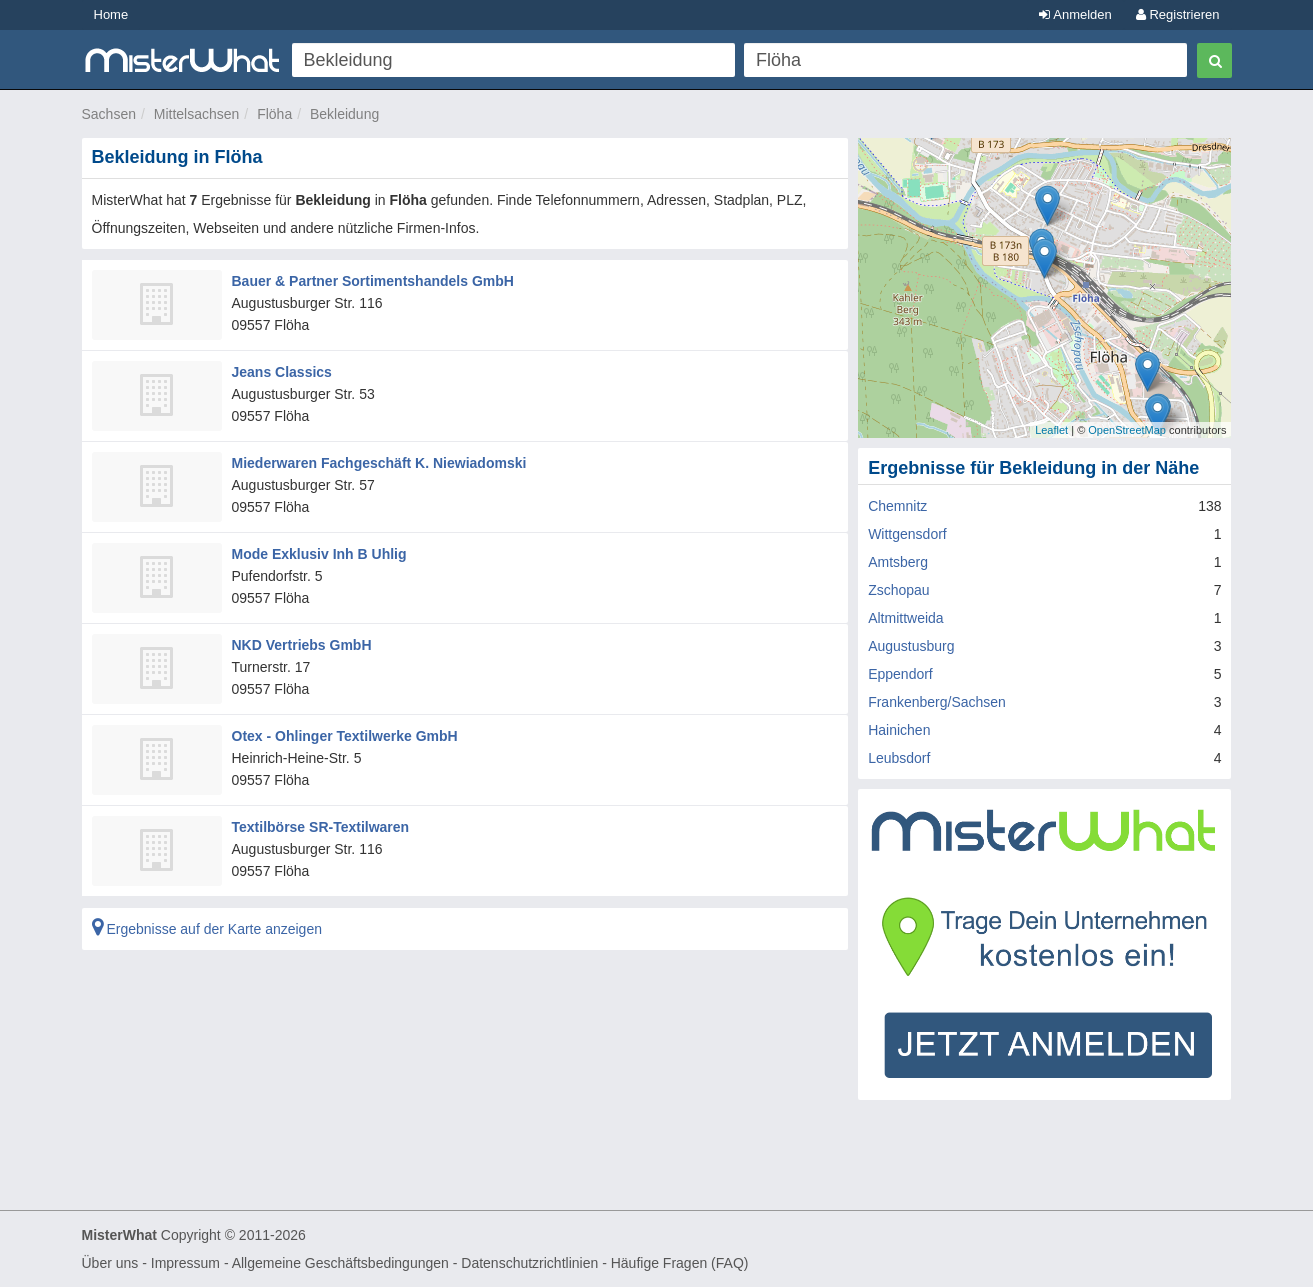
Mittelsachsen (197, 114)
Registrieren (1178, 14)
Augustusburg (911, 646)
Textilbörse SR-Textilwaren (321, 827)
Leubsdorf (899, 758)
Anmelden (1075, 14)
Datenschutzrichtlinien (529, 1263)
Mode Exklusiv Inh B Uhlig (319, 554)
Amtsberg (898, 562)
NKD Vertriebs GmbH (302, 645)
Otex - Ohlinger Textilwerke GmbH (345, 736)
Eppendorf (900, 674)
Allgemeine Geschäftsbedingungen (340, 1263)
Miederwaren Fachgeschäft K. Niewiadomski (379, 463)
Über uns (110, 1263)
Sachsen (109, 114)
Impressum (185, 1263)
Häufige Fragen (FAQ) (680, 1263)
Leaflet (1051, 430)
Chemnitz (897, 506)
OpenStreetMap (1127, 430)
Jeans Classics (282, 372)
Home (111, 14)
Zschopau (898, 590)
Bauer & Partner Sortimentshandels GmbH (373, 281)
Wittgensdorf (907, 534)
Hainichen (899, 730)
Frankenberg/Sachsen (937, 702)
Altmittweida (905, 618)
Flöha (274, 114)
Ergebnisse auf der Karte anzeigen (207, 929)
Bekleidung (344, 114)
